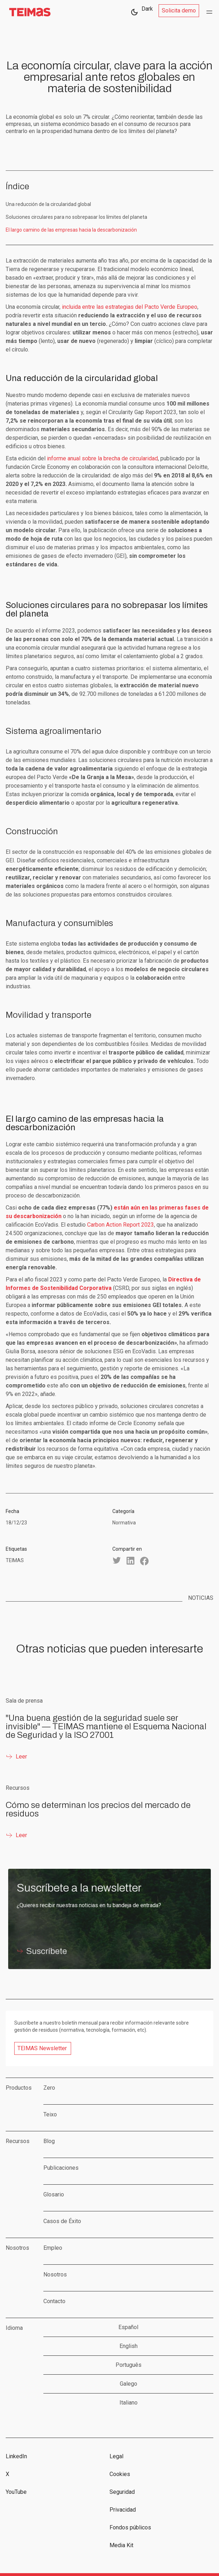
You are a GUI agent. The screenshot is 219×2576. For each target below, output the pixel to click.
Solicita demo (179, 10)
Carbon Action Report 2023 (120, 1224)
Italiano (128, 2402)
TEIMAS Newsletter (42, 2048)
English (128, 2346)
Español (128, 2327)
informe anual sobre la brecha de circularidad (102, 458)
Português (128, 2364)
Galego (128, 2383)
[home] (28, 12)
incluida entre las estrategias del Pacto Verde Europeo (129, 306)
